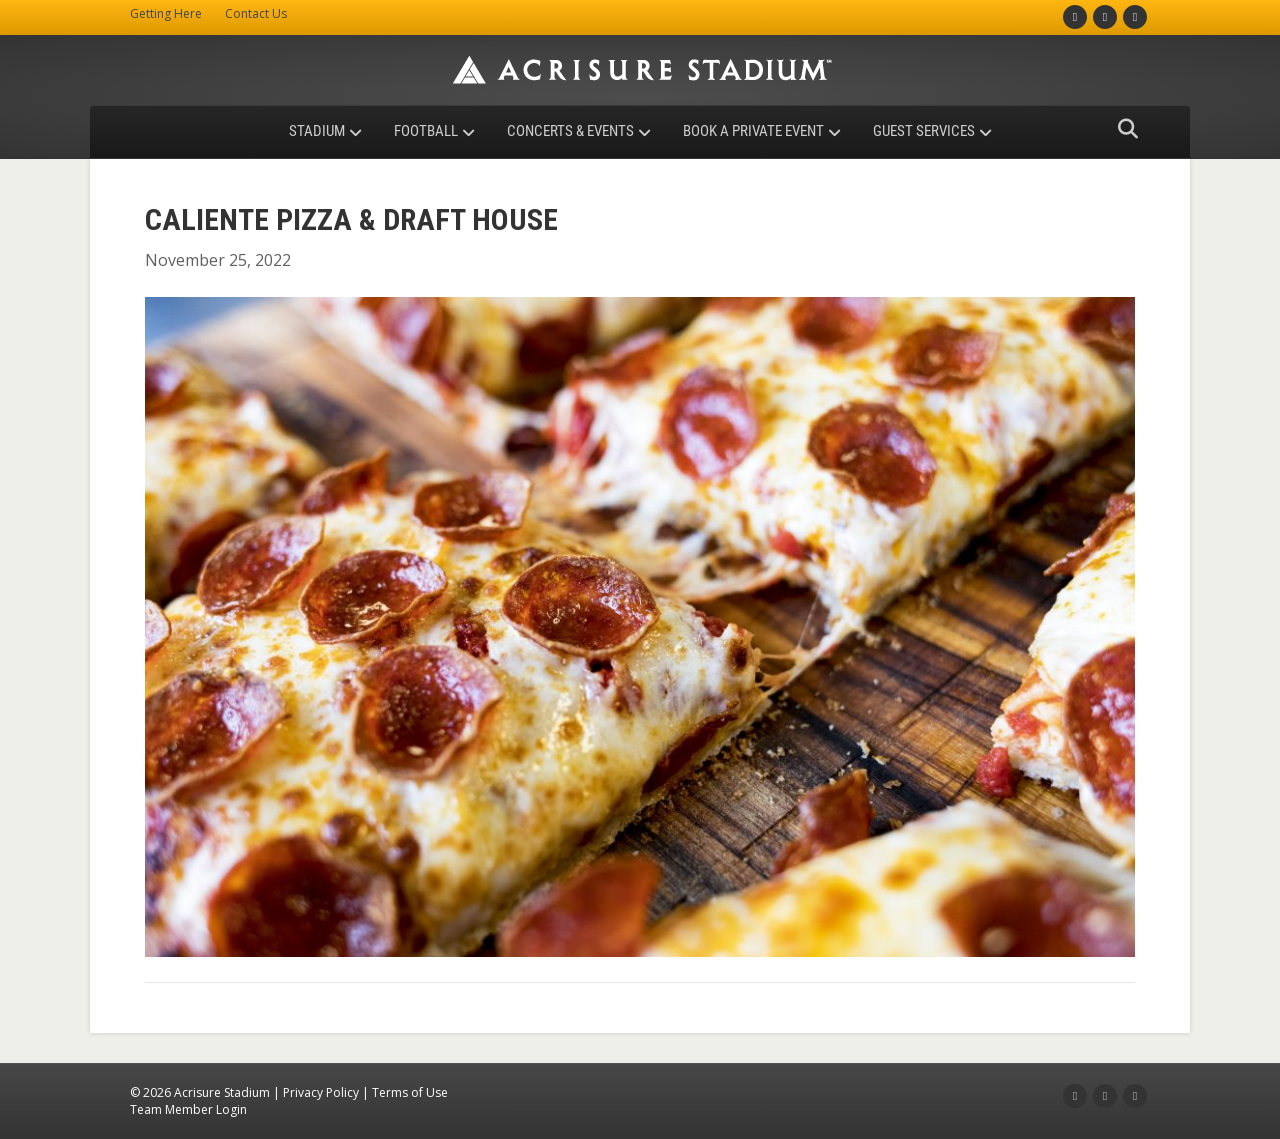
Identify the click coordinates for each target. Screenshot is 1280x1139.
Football (426, 131)
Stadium (317, 131)
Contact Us (256, 13)
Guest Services (924, 131)
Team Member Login (188, 1109)
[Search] (1122, 129)
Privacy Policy (321, 1092)
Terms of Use (410, 1092)
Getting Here (166, 13)
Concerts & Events (570, 131)
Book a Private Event (753, 131)
